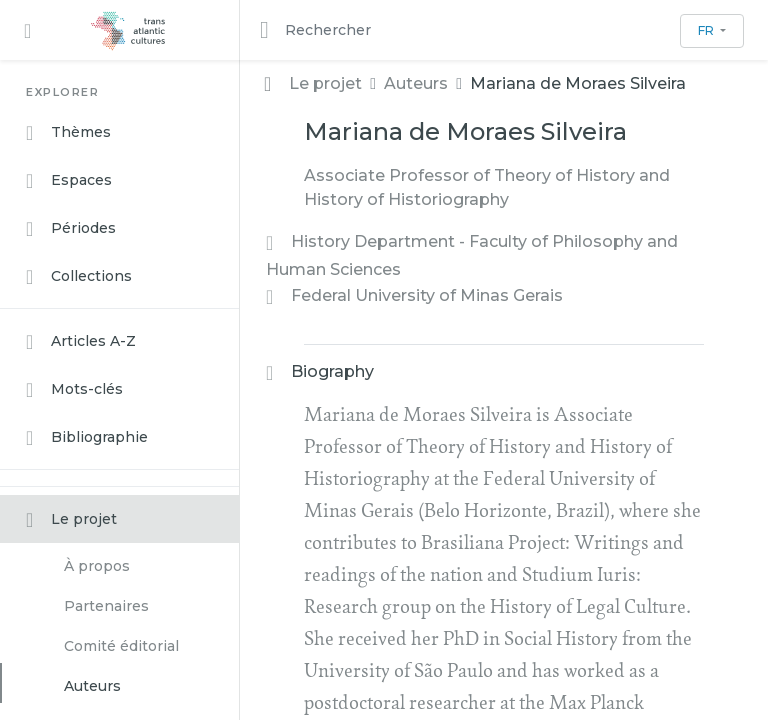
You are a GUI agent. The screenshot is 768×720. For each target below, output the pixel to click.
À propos (97, 566)
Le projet (71, 520)
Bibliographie (87, 438)
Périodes (71, 229)
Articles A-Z (81, 342)
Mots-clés (74, 390)
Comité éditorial (121, 646)
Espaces (69, 181)
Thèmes (68, 133)
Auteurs (92, 686)
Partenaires (106, 606)
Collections (79, 277)
